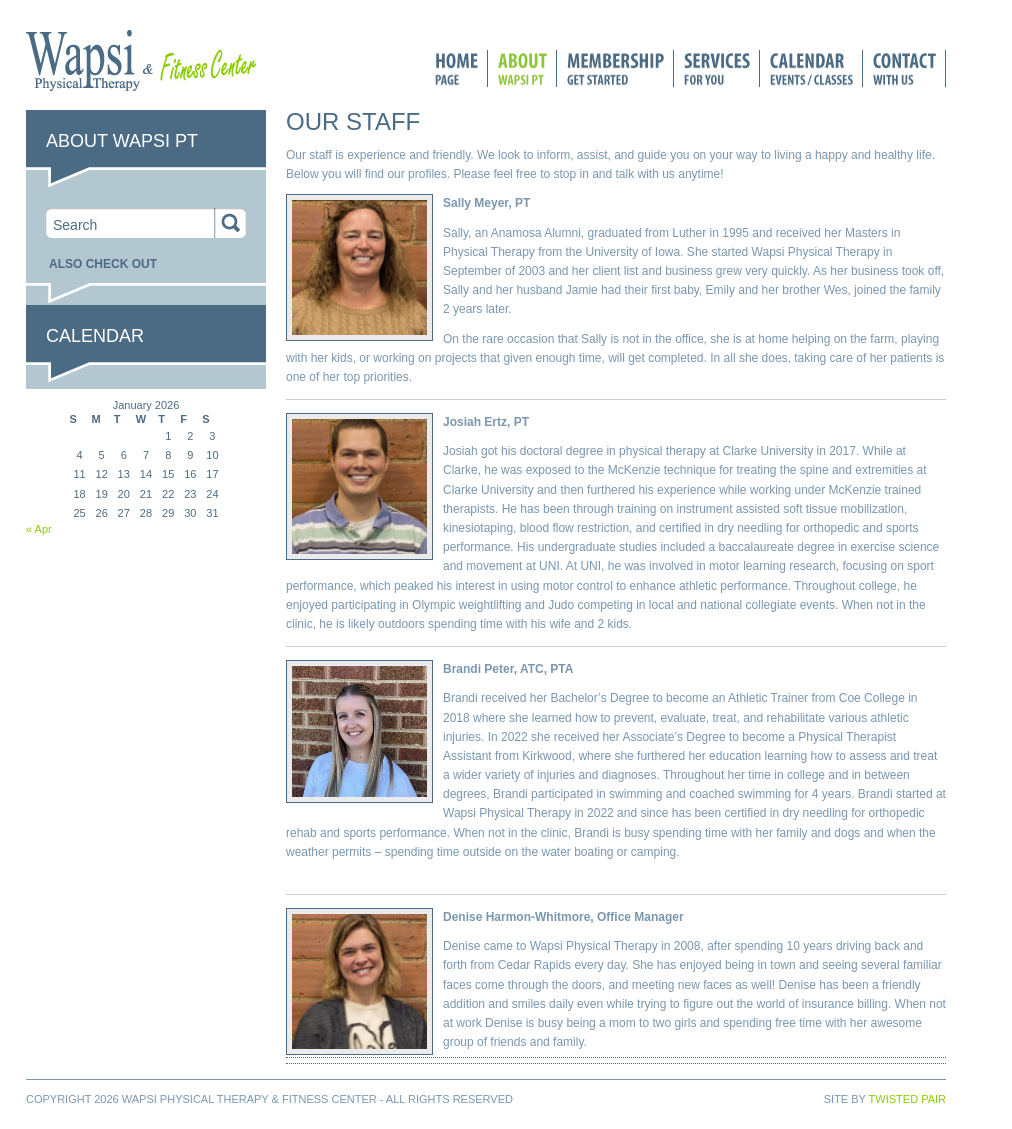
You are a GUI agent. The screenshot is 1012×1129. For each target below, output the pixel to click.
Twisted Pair (907, 1099)
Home (456, 68)
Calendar (806, 68)
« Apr (39, 529)
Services (712, 68)
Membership (615, 68)
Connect (904, 68)
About (517, 68)
